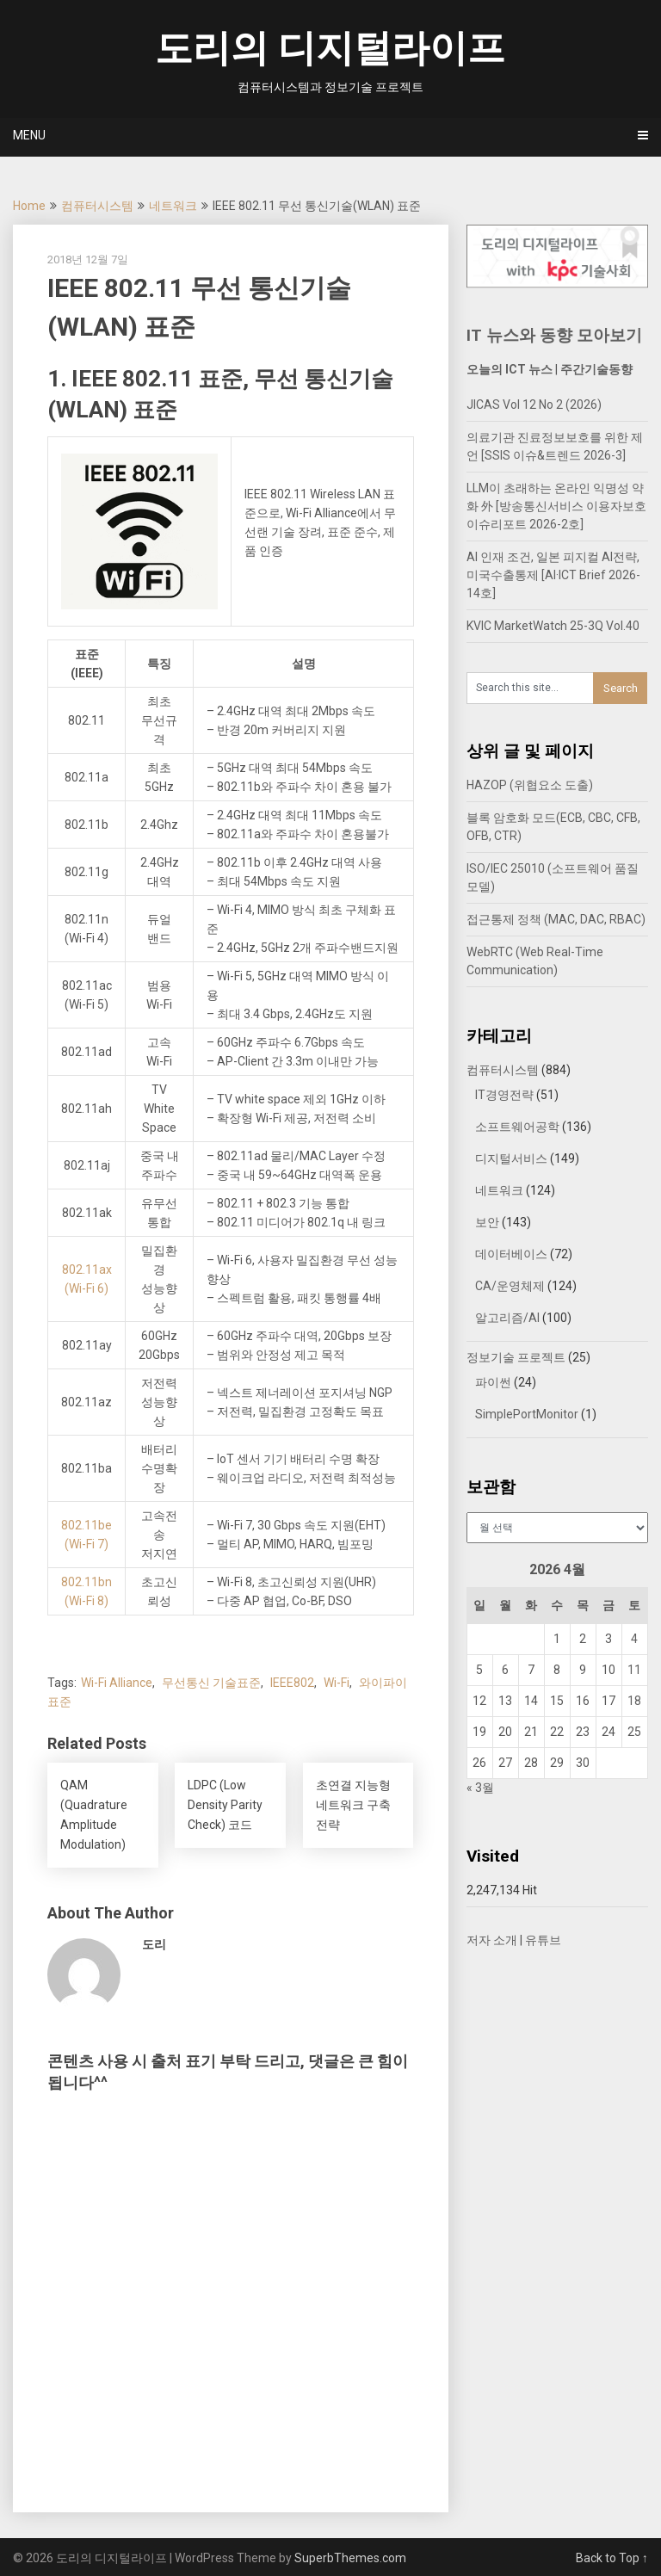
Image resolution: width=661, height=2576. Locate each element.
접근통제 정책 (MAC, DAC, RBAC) (556, 919)
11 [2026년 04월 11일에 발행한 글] (634, 1670)
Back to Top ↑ (612, 2558)
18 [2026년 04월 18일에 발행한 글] (634, 1701)
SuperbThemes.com (350, 2558)
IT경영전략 (504, 1095)
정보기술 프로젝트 (515, 1357)
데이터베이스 (511, 1254)
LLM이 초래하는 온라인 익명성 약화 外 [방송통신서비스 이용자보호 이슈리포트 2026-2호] (556, 506)
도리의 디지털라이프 (330, 48)
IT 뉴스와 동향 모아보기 (554, 335)
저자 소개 (491, 1940)
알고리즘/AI (507, 1318)
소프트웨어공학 (517, 1127)
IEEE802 (292, 1683)
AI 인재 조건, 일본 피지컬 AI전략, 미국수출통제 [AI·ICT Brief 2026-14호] (553, 575)
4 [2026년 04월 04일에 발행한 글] (634, 1639)
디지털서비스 (511, 1158)
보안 (487, 1222)
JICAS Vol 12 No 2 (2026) (534, 404)
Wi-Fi (336, 1683)
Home (29, 206)
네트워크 (173, 206)
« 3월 (480, 1788)
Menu (29, 135)
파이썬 (493, 1382)
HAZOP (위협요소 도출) (529, 785)
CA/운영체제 (510, 1286)
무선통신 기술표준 (211, 1683)
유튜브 (543, 1940)
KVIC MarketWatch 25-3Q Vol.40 (552, 626)
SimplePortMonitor (526, 1414)
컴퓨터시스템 (97, 206)
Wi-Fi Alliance (116, 1683)
